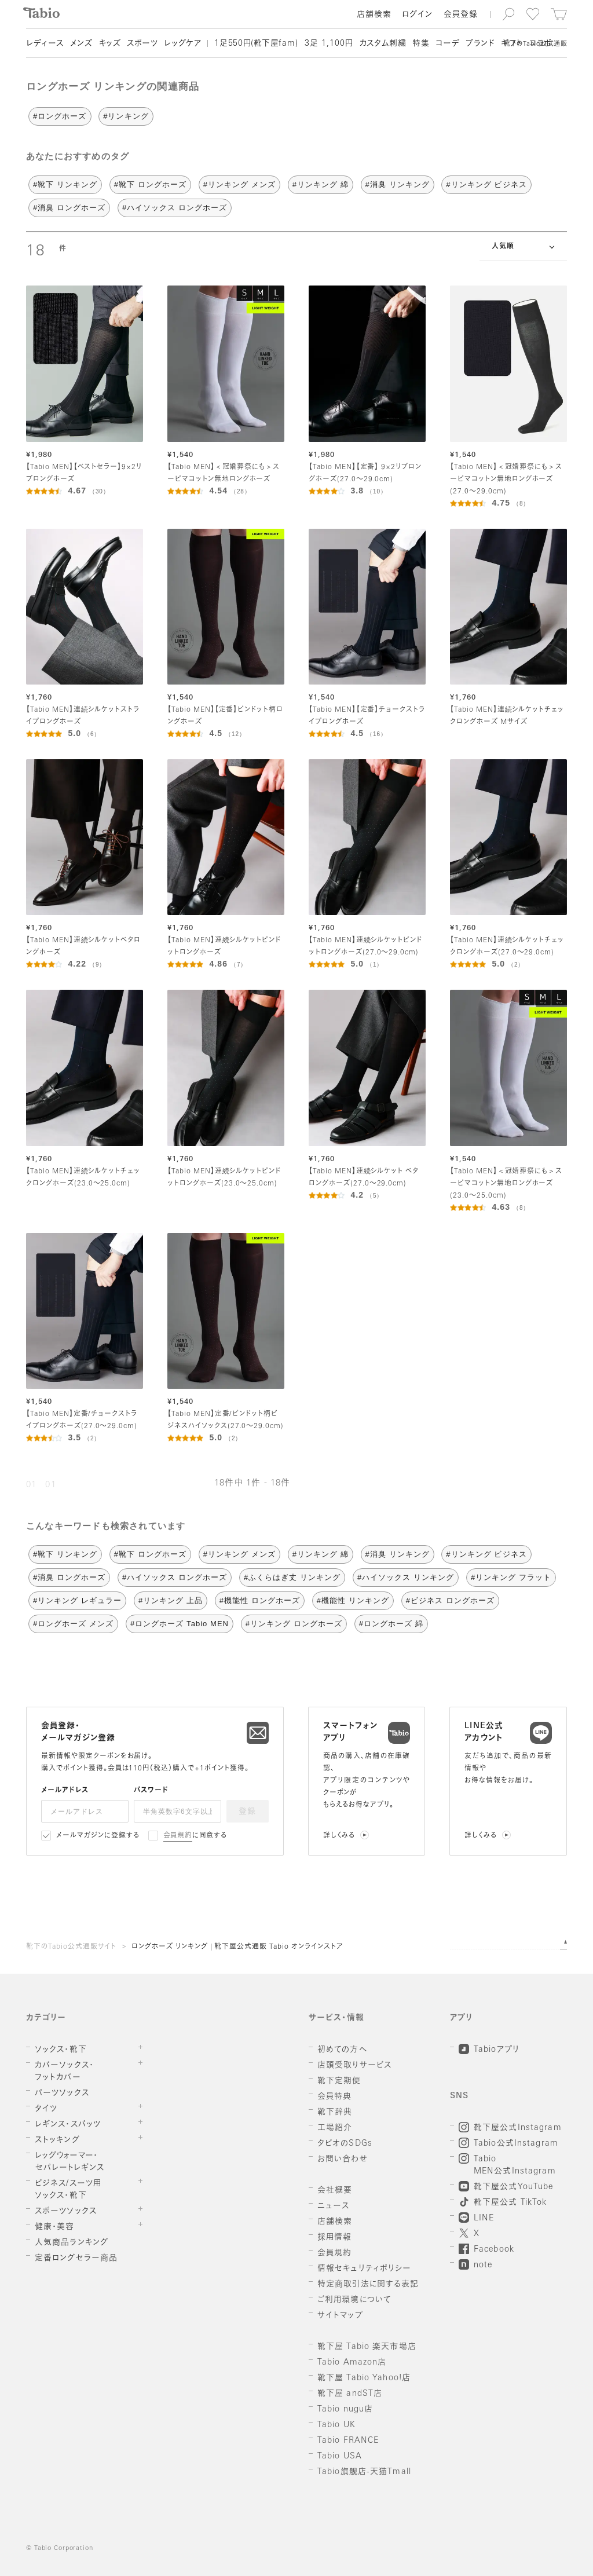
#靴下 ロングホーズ (150, 184)
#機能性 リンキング (353, 1600)
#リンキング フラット (511, 1577)
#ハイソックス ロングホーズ (174, 207)
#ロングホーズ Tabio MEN (179, 1623)
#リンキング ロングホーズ (294, 1623)
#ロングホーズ (60, 116)
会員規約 (178, 1835)
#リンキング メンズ (239, 184)
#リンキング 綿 (320, 184)
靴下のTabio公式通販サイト (71, 1947)
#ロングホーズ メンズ (73, 1623)
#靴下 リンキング (65, 184)
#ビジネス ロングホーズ (450, 1600)
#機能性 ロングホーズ (259, 1600)
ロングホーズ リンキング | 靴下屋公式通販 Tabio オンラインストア (237, 1947)
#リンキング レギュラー (77, 1600)
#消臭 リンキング (397, 184)
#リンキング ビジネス (486, 184)
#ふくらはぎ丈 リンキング (292, 1577)
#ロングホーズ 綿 (391, 1623)
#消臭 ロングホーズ (69, 207)
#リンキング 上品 (170, 1600)
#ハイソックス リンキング (405, 1577)
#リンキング (125, 116)
